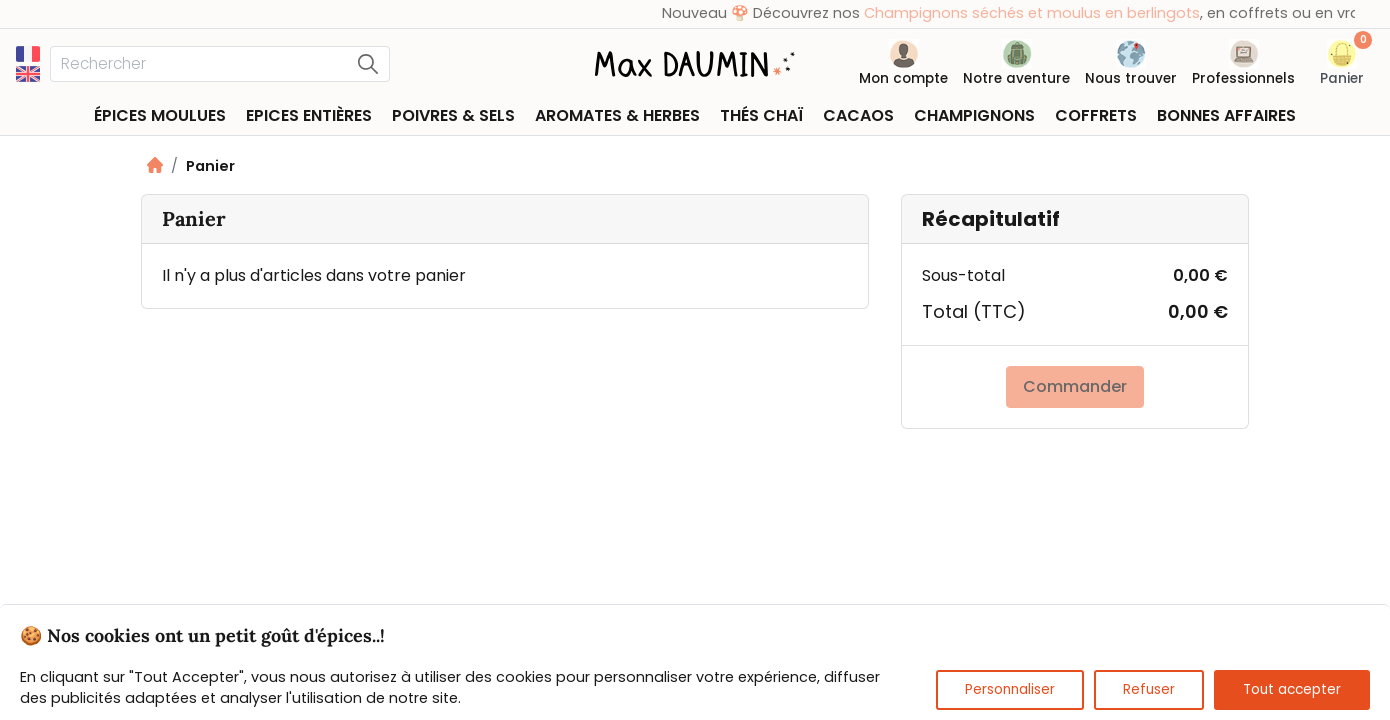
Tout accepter (1292, 689)
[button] (1342, 66)
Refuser (1149, 689)
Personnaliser (1010, 689)
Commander (1075, 386)
